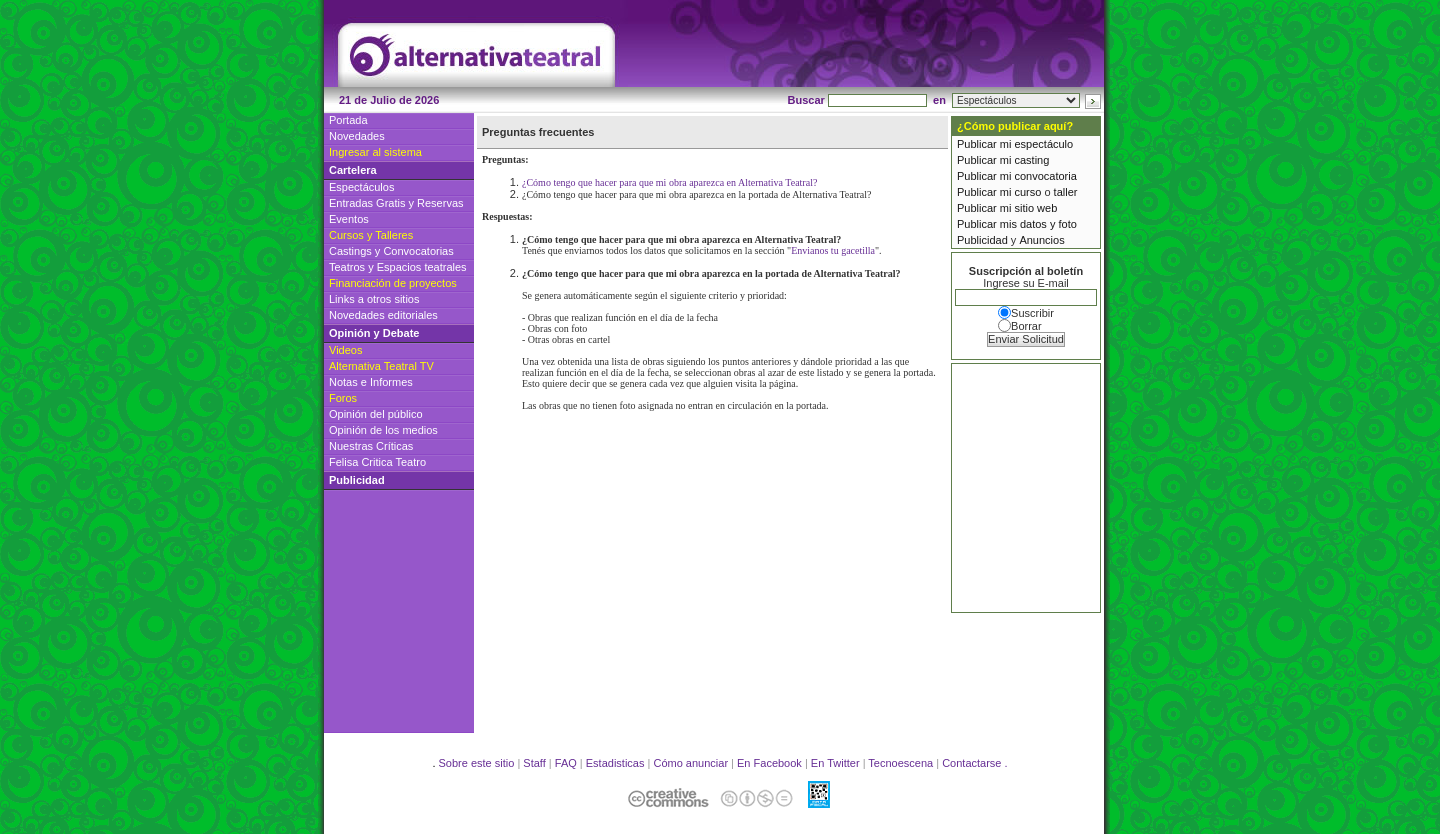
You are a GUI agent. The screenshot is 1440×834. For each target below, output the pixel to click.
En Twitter (835, 763)
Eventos (349, 219)
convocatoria (1045, 176)
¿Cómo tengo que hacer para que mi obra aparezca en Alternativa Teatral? (669, 182)
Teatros (347, 267)
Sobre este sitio (477, 763)
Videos (345, 350)
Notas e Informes (371, 382)
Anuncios (1041, 240)
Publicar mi (985, 144)
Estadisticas (615, 763)
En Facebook (769, 763)
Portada (348, 120)
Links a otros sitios (374, 299)
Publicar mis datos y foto (1017, 224)
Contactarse (971, 763)
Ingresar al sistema (375, 152)
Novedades (357, 136)
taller (1066, 192)
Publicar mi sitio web (1007, 208)
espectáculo (1043, 144)
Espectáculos (361, 187)
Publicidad (982, 240)
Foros (343, 398)
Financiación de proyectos (393, 283)
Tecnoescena (900, 763)
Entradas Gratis (367, 203)
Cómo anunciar (690, 763)
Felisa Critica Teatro (377, 462)
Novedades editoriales (383, 315)
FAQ (566, 763)
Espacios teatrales (422, 267)
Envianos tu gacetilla (833, 250)
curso (1027, 192)
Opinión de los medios (383, 430)
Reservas (440, 203)
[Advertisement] (860, 52)
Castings (350, 251)
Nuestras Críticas (371, 446)
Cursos (346, 235)
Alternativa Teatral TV (381, 366)
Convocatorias (418, 251)
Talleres (394, 235)
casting (1031, 160)
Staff (534, 763)
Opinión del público (376, 414)
